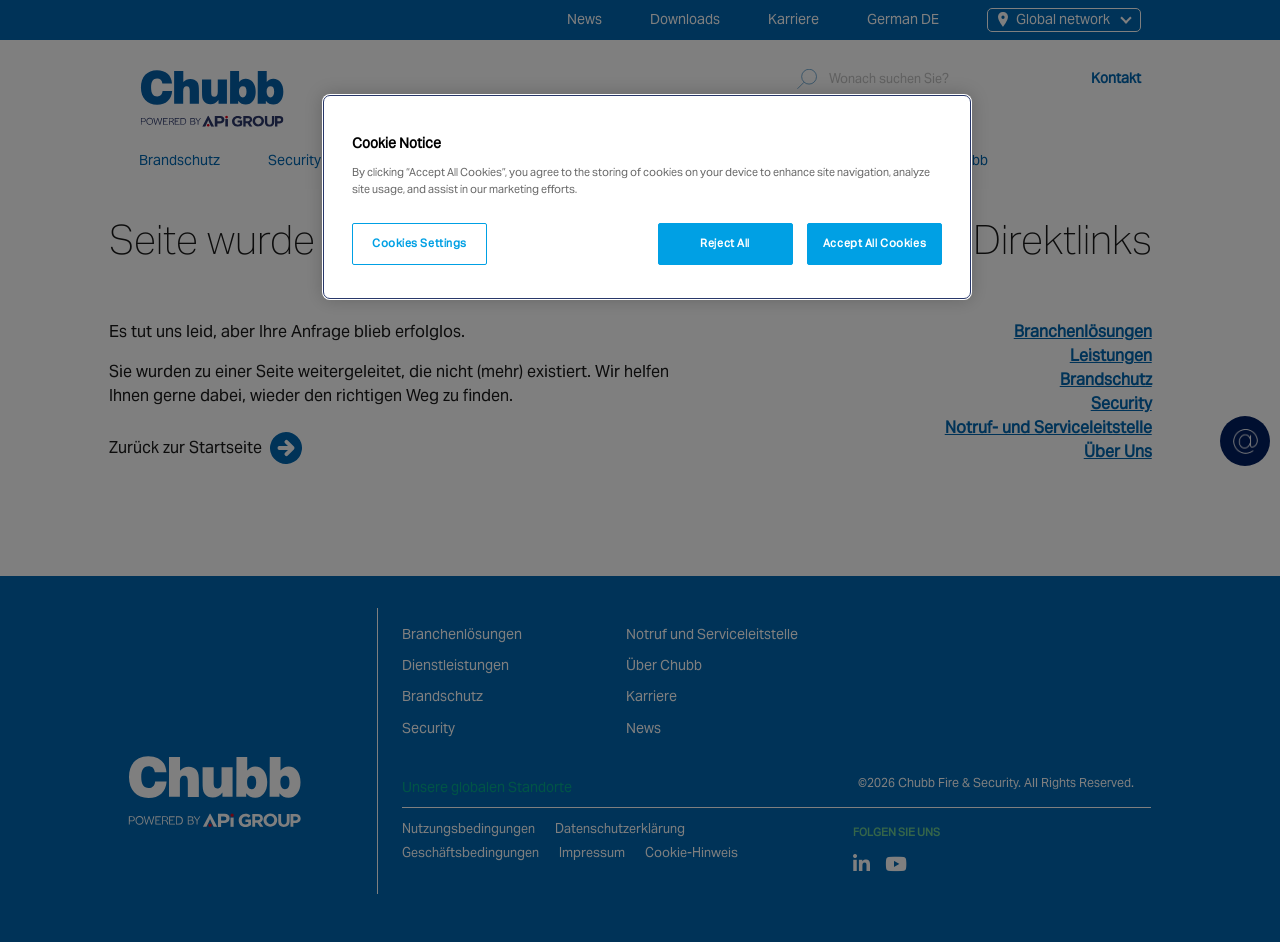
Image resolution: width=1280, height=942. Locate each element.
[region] (647, 197)
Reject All (725, 243)
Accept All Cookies (874, 243)
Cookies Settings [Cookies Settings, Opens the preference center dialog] (419, 243)
